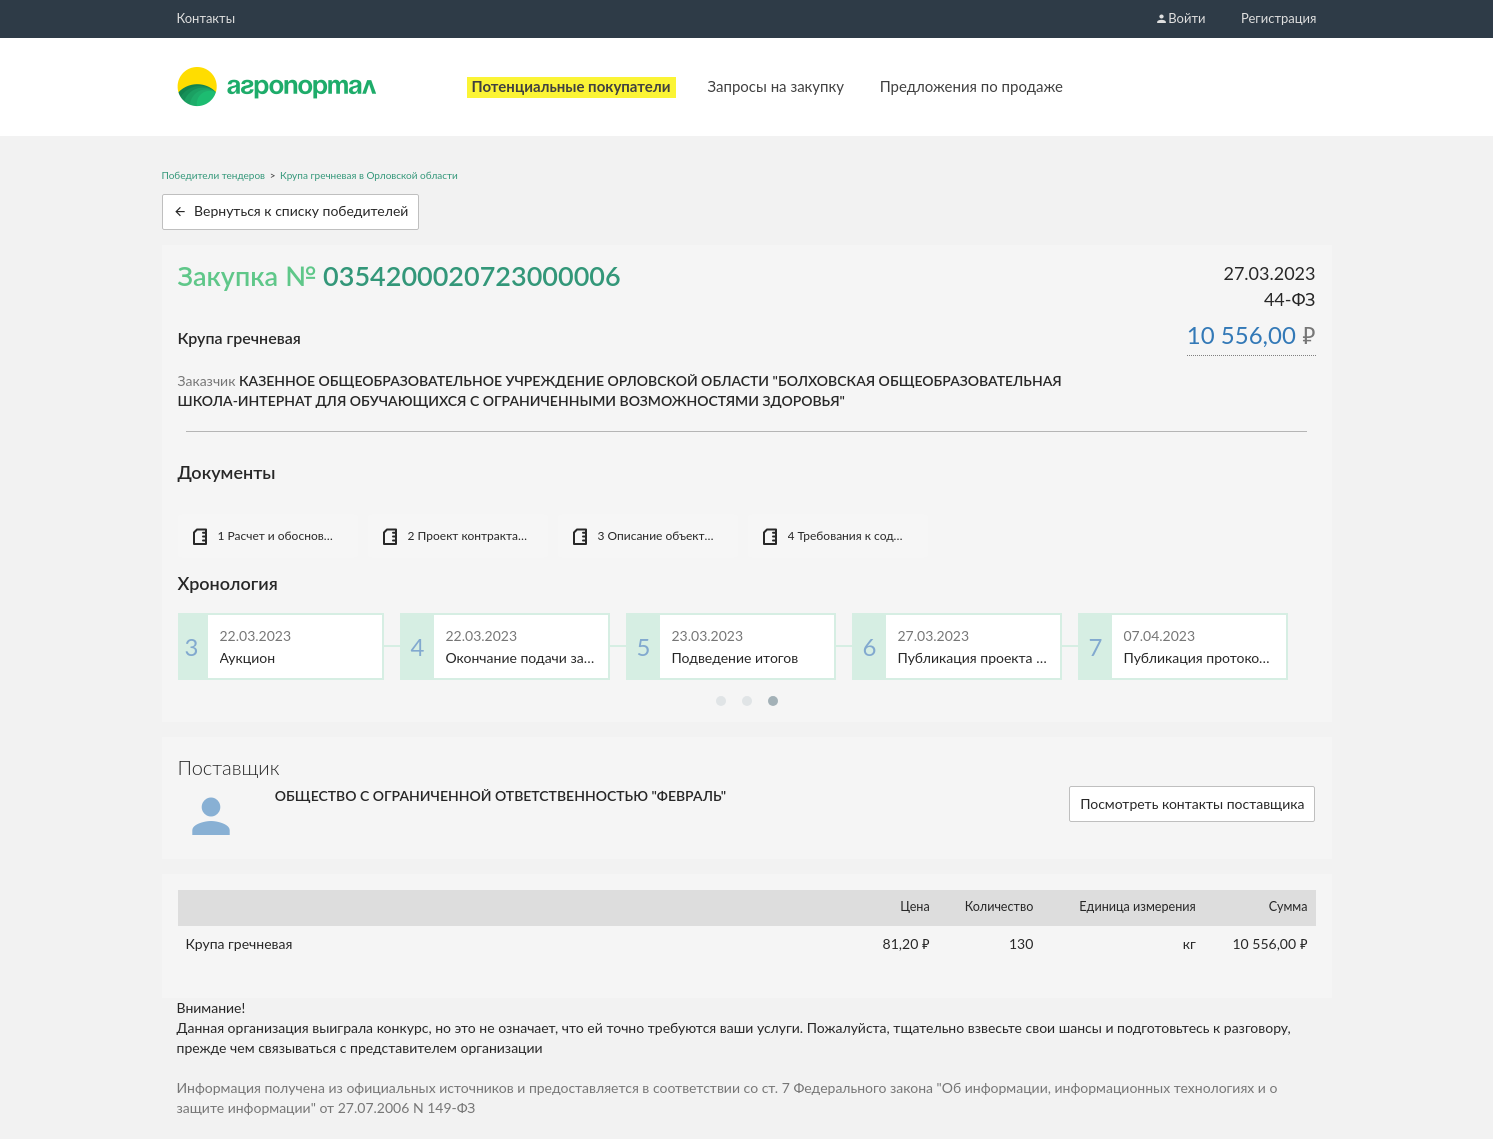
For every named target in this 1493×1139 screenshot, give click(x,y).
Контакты (206, 18)
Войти (1180, 18)
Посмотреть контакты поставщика (1192, 803)
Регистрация (1278, 18)
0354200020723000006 (472, 275)
